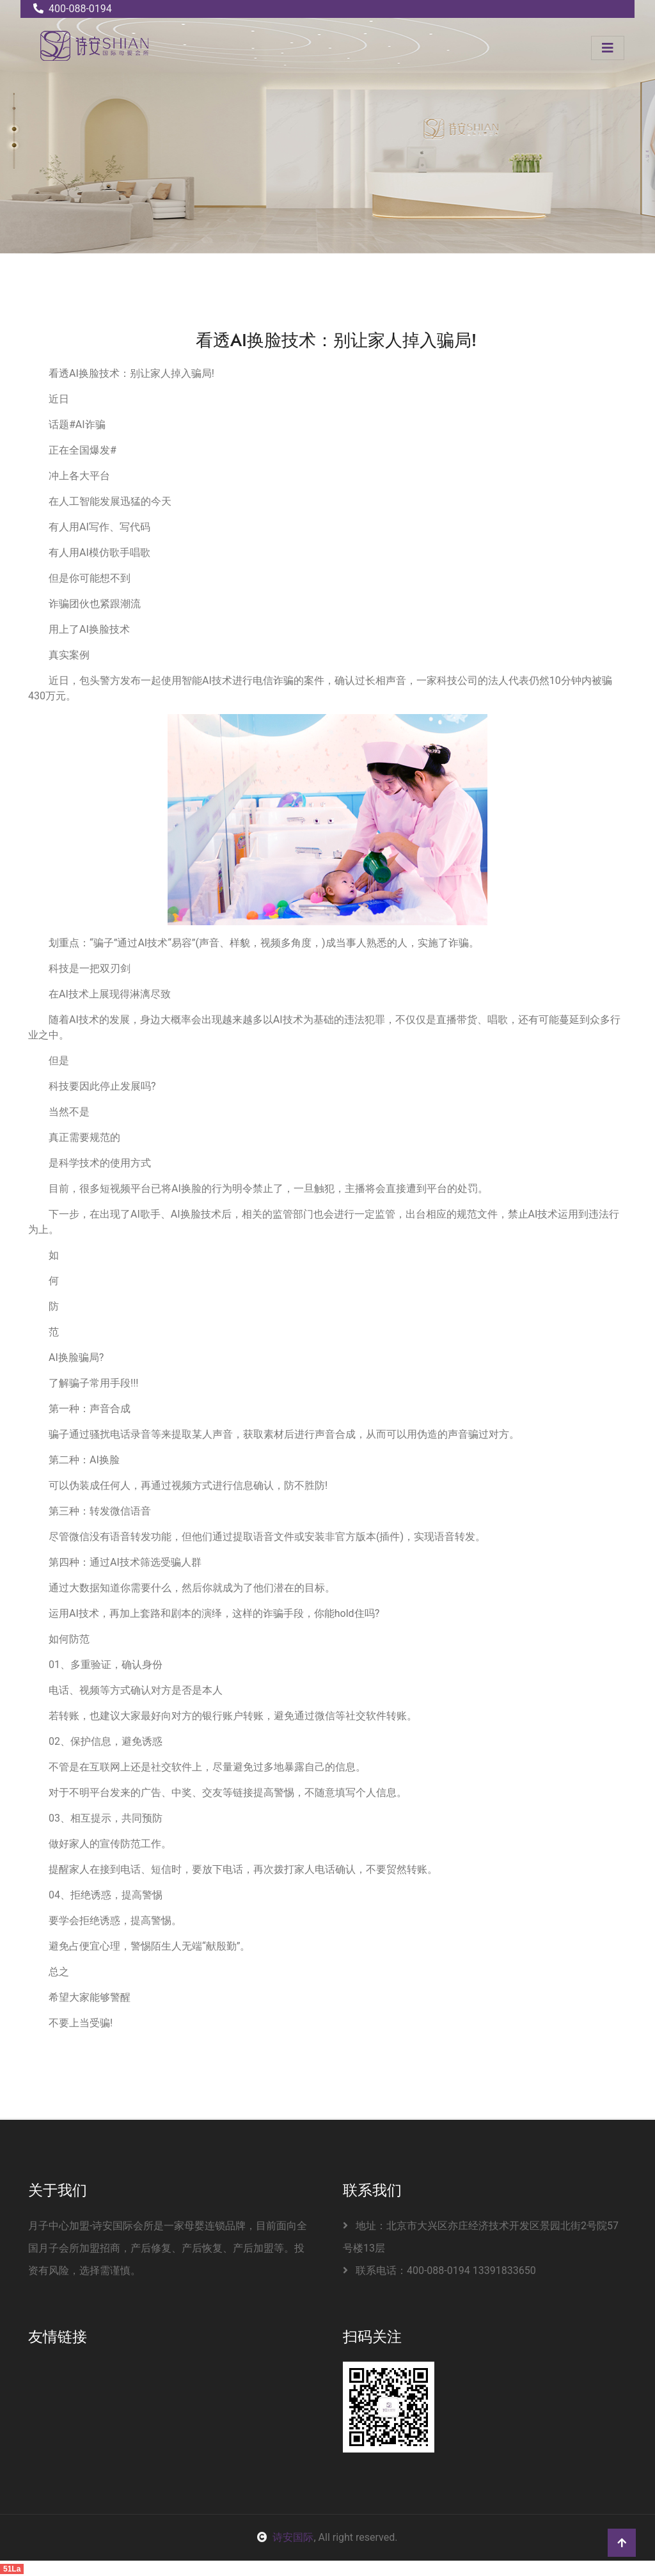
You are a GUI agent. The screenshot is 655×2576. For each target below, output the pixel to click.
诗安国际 (285, 2537)
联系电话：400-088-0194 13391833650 (439, 2270)
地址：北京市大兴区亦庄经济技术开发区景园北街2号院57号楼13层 (481, 2237)
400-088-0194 (72, 9)
